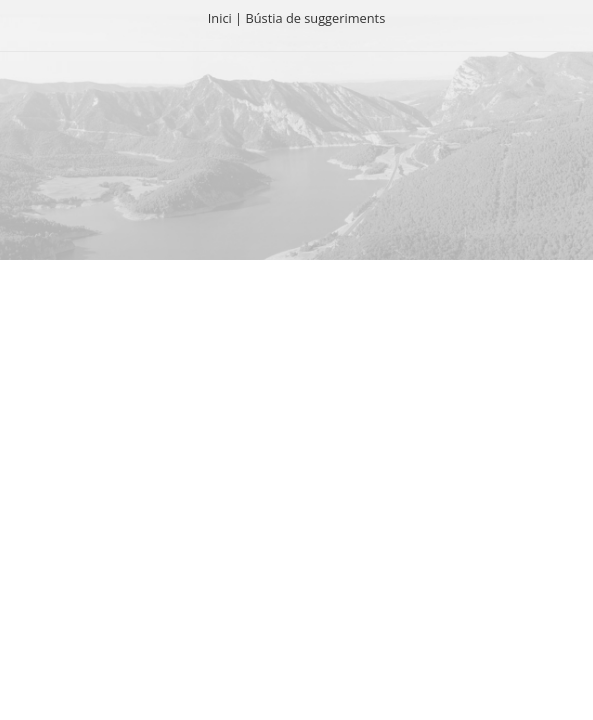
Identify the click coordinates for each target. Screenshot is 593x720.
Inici (220, 18)
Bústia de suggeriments (315, 18)
